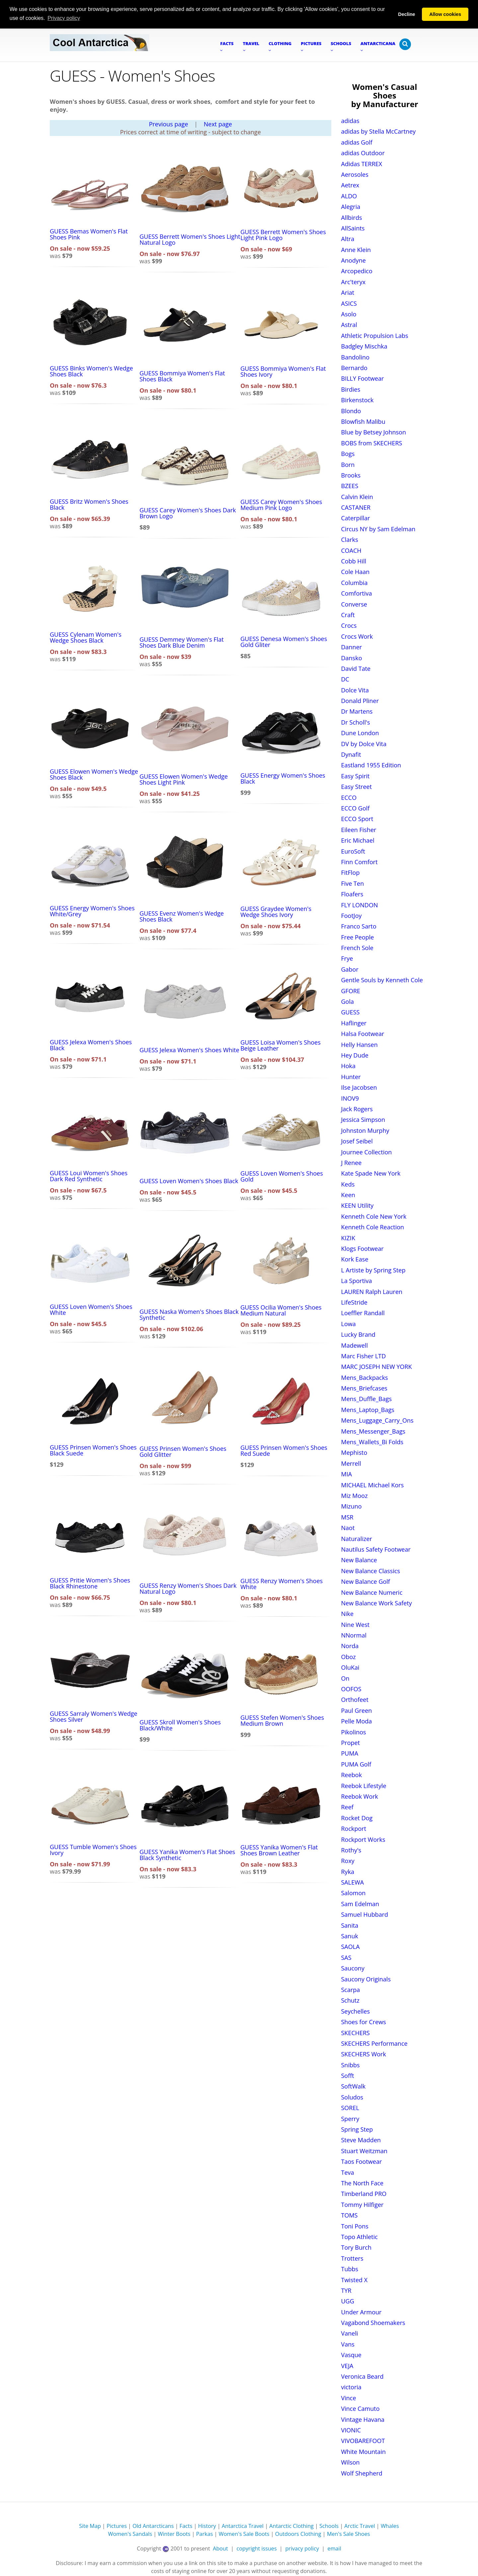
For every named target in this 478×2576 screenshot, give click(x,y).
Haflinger (354, 1023)
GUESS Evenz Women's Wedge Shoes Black (181, 916)
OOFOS (351, 1689)
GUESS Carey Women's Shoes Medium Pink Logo (281, 504)
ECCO (349, 797)
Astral (349, 325)
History (207, 2525)
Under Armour (361, 2312)
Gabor (349, 969)
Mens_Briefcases (364, 1388)
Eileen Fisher (358, 829)
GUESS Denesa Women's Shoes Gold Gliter (283, 641)
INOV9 (350, 1098)
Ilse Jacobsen (359, 1087)
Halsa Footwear (362, 1034)
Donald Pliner (360, 700)
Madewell (354, 1345)
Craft (348, 614)
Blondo (351, 411)
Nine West (355, 1624)
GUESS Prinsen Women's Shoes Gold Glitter (182, 1451)
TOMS (349, 2215)
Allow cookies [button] (445, 14)
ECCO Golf (355, 808)
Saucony (352, 1968)
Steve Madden (361, 2140)
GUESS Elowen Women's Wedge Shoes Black (94, 774)
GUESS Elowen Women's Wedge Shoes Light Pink (183, 779)
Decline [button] (406, 14)
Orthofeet (354, 1700)
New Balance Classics (370, 1571)
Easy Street (356, 787)
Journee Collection (366, 1152)
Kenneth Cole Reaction (372, 1227)
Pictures (117, 2525)
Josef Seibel (357, 1141)
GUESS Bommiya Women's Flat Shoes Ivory (283, 371)
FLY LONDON (359, 905)
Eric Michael (357, 840)
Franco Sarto (358, 926)
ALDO (349, 196)
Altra (348, 239)
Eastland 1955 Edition (371, 765)
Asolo (349, 314)
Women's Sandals (130, 2533)
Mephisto (354, 1452)
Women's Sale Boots (244, 2533)
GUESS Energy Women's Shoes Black (282, 778)
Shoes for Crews (363, 2022)
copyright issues (257, 2548)
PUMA (349, 1753)
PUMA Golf (356, 1764)
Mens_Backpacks (364, 1377)
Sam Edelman (360, 1903)
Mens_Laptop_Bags (367, 1409)
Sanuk (349, 1936)
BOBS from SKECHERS (371, 443)
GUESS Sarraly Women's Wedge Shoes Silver (93, 1716)
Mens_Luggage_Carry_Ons (377, 1420)
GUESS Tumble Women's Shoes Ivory (93, 1849)
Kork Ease (354, 1259)
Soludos (352, 2097)
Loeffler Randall (363, 1313)
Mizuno (351, 1506)
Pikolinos (353, 1732)
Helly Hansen (359, 1044)
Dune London (360, 733)
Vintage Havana (363, 2419)
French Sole (357, 947)
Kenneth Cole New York (374, 1216)
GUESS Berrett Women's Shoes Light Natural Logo (189, 239)
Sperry (350, 2118)
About (220, 2548)
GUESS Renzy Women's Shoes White (281, 1583)
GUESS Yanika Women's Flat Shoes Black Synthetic (187, 1854)
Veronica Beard (362, 2376)
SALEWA (352, 1882)
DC (345, 679)
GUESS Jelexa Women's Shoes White (189, 1050)
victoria (351, 2387)
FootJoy (351, 915)
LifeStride (354, 1302)
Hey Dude (354, 1055)
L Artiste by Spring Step (373, 1270)
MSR (347, 1517)
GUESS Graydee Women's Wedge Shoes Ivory (275, 911)
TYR (346, 2290)
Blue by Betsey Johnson (373, 432)
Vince (348, 2398)
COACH (351, 550)
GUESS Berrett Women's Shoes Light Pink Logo (283, 234)
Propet (350, 1742)
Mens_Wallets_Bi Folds (372, 1442)
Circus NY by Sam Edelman (378, 529)
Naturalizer (356, 1538)
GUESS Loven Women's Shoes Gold (281, 1176)
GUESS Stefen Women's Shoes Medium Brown (282, 1720)
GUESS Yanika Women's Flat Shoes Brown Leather (279, 1850)
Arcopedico (356, 271)
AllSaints (353, 228)
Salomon (353, 1893)
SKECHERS (355, 2032)
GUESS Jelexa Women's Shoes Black (91, 1045)
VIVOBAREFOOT (363, 2441)
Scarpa (350, 1989)
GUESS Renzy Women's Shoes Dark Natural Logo (187, 1588)
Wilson (350, 2462)
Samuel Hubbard (364, 1914)
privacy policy (302, 2548)
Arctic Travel (359, 2525)
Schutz (350, 2000)
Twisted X (354, 2280)
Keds (348, 1184)
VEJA (347, 2365)
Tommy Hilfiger (362, 2204)
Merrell (351, 1463)
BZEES (349, 486)
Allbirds (351, 217)
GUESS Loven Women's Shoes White (91, 1310)
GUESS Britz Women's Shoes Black (89, 504)
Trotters (352, 2258)
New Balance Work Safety (376, 1603)
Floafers (352, 894)
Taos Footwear (361, 2161)
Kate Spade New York (371, 1173)
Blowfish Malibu (363, 421)
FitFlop (350, 872)
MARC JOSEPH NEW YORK (376, 1367)
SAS (346, 1957)
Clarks (349, 540)
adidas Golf (356, 142)
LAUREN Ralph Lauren (372, 1291)
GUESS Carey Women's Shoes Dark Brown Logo (187, 513)
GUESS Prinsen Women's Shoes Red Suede (283, 1450)
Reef (347, 1807)
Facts (186, 2525)
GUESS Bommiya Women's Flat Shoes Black (182, 376)
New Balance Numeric (372, 1592)
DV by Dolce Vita (364, 743)
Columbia (354, 582)
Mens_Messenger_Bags (373, 1431)
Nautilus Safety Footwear (376, 1549)
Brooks (351, 475)
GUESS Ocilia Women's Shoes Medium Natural (280, 1310)
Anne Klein (356, 249)
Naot (348, 1527)
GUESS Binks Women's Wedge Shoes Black (91, 371)
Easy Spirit (355, 776)
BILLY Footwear (362, 378)
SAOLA (350, 1947)
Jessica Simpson (363, 1120)
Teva (347, 2172)
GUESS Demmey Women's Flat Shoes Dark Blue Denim (181, 642)
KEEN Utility (357, 1205)
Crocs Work (357, 636)
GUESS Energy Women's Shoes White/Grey (92, 911)
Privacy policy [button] (63, 18)
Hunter (351, 1076)
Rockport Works (363, 1839)
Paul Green (356, 1710)
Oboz (348, 1656)
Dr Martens (357, 711)
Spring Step (357, 2129)
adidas (350, 120)
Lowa (348, 1323)
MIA (346, 1474)
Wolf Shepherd (361, 2473)
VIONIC (351, 2430)
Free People (357, 937)
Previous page (168, 124)
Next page (218, 124)
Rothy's (351, 1850)
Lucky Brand (358, 1334)
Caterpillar (355, 518)
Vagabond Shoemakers (373, 2322)
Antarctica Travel (243, 2525)
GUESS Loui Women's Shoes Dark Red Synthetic (88, 1176)
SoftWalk (353, 2086)
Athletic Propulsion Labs (374, 335)
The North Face (362, 2183)
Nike (347, 1614)
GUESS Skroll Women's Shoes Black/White (180, 1725)
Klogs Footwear (362, 1248)
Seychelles (355, 2011)
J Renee (351, 1162)
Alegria (350, 206)
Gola (347, 1001)
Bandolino (355, 357)
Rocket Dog (357, 1818)
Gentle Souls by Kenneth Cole (382, 980)
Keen (348, 1194)
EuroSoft (353, 851)
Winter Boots (174, 2533)
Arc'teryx (353, 282)
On (345, 1678)
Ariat (348, 292)
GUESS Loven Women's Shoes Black (188, 1181)
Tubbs (349, 2269)
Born (348, 464)
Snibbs (350, 2065)
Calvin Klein (357, 496)
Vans (348, 2344)
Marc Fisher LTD (363, 1356)
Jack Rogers (357, 1109)
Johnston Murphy (365, 1130)
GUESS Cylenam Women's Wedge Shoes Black (85, 637)
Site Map (90, 2525)
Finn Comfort (359, 862)
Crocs (349, 625)
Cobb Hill (353, 561)
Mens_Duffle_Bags (366, 1399)
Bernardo (354, 367)
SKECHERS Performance (374, 2043)
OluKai (350, 1667)
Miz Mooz (354, 1495)
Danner (351, 647)
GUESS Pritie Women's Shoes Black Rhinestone (90, 1583)
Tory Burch (356, 2247)
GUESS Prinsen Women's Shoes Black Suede (93, 1450)
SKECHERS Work (363, 2054)
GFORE (350, 991)
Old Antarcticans (153, 2525)
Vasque (351, 2355)
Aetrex (350, 185)
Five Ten (352, 883)
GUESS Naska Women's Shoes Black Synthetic (189, 1314)
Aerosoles (354, 174)
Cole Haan (355, 572)
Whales (390, 2525)
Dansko (351, 658)
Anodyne (353, 260)
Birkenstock (357, 400)
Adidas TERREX (361, 163)
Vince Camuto (360, 2409)
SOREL (350, 2108)
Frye (347, 958)
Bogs (348, 453)
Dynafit (351, 754)
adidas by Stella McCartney (378, 131)
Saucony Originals (366, 1979)
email (334, 2548)
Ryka (348, 1871)
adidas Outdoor (363, 153)
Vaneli (349, 2333)
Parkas (204, 2533)
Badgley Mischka (364, 346)
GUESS (350, 1012)
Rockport (353, 1828)
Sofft (347, 2075)
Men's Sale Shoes (348, 2533)
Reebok (351, 1774)
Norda (350, 1646)
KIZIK (348, 1238)
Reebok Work (359, 1796)
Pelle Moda (356, 1721)
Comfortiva (356, 593)
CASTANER (356, 507)
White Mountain (363, 2451)
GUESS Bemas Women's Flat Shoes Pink (89, 234)
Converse (354, 604)
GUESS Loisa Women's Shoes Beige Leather (280, 1045)
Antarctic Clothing (291, 2525)
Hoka (348, 1066)
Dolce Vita (355, 690)
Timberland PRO (364, 2194)
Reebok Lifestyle (363, 1785)
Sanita (349, 1925)
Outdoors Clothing (298, 2533)
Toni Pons (354, 2226)
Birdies (350, 389)
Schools (329, 2525)
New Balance (359, 1560)
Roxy (348, 1861)
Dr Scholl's (355, 722)
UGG (347, 2301)
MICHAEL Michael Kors (372, 1485)
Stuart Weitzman (364, 2151)
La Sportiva (356, 1281)
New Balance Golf (365, 1581)
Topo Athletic (359, 2236)
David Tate (356, 668)
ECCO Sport (357, 819)
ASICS (349, 303)
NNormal (354, 1635)
